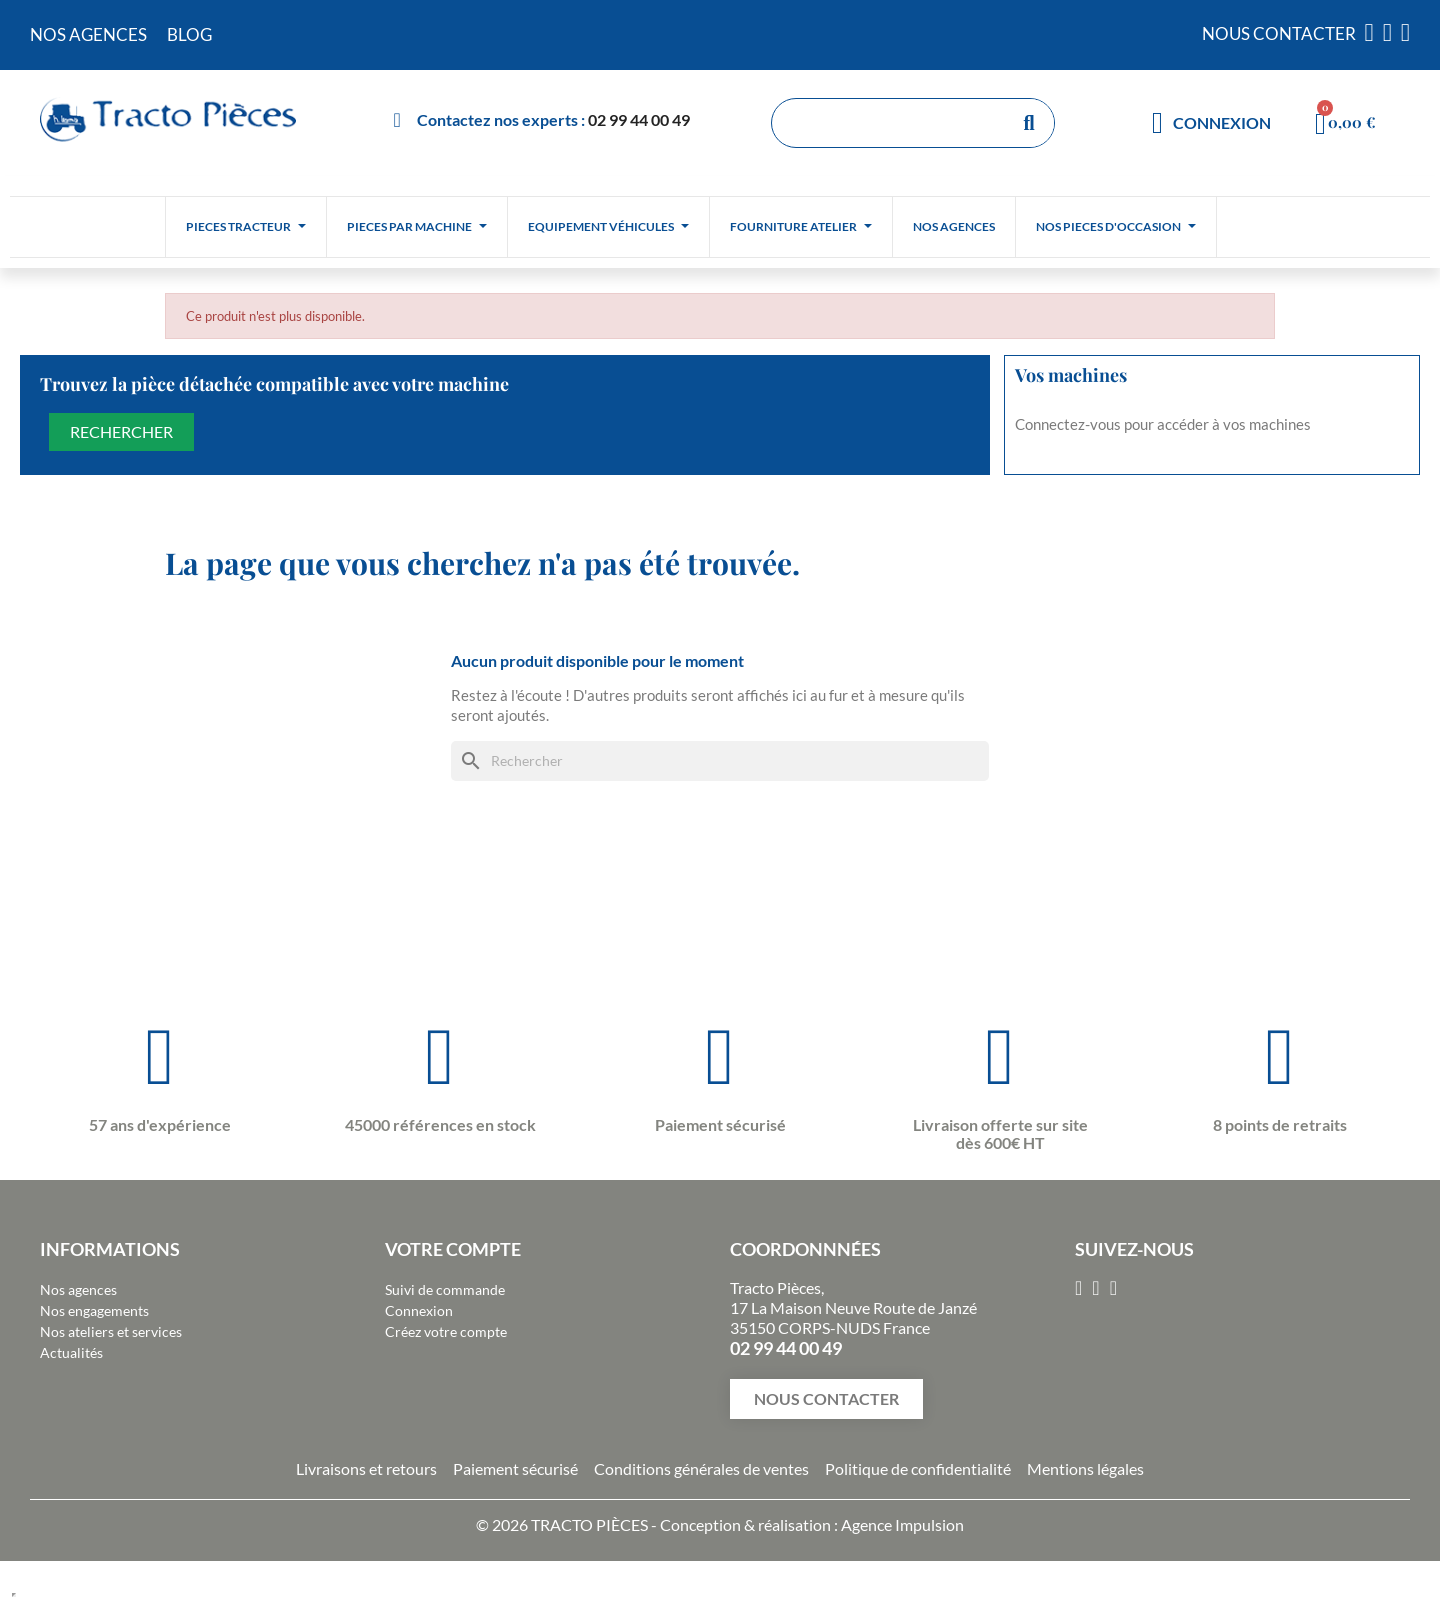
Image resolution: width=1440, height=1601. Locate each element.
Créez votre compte (446, 1331)
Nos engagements (94, 1310)
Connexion (419, 1310)
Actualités (71, 1352)
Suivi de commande (445, 1289)
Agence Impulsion (902, 1524)
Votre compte (453, 1249)
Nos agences (78, 1289)
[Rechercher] (720, 761)
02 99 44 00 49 (639, 119)
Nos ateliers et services (111, 1331)
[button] (826, 1399)
